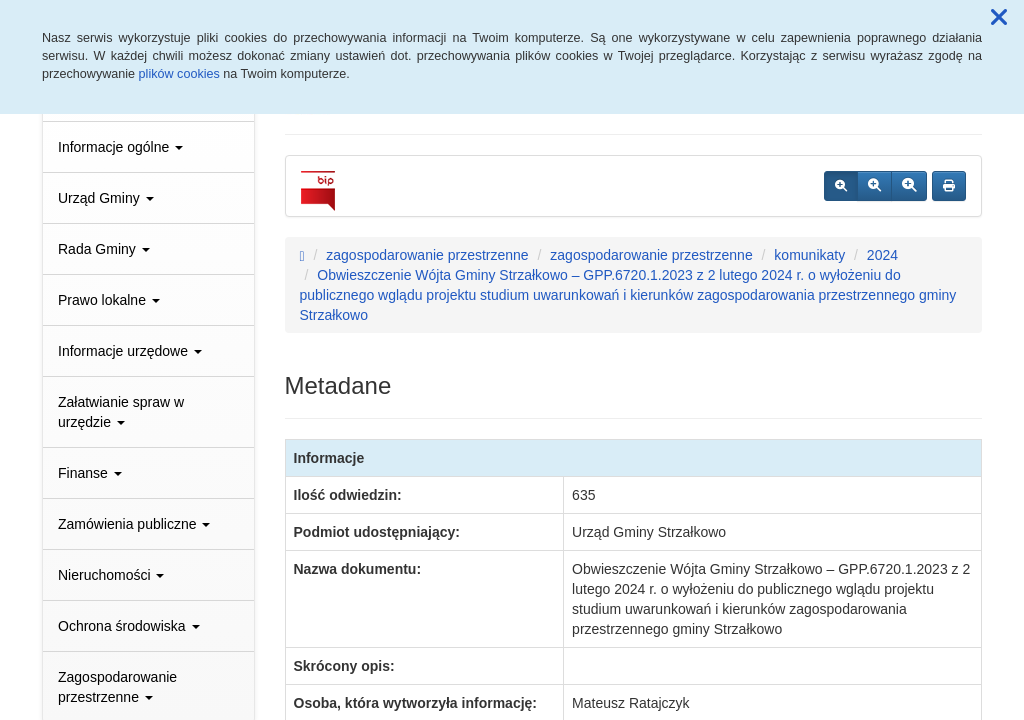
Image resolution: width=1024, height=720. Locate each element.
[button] (999, 18)
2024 (882, 255)
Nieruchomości (111, 575)
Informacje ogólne (120, 147)
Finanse (90, 473)
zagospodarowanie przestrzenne (427, 255)
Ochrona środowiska (129, 626)
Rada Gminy (104, 249)
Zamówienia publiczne (134, 524)
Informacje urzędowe (130, 351)
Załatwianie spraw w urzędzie (121, 412)
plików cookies (179, 74)
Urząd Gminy (106, 198)
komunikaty (809, 255)
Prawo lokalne (109, 300)
